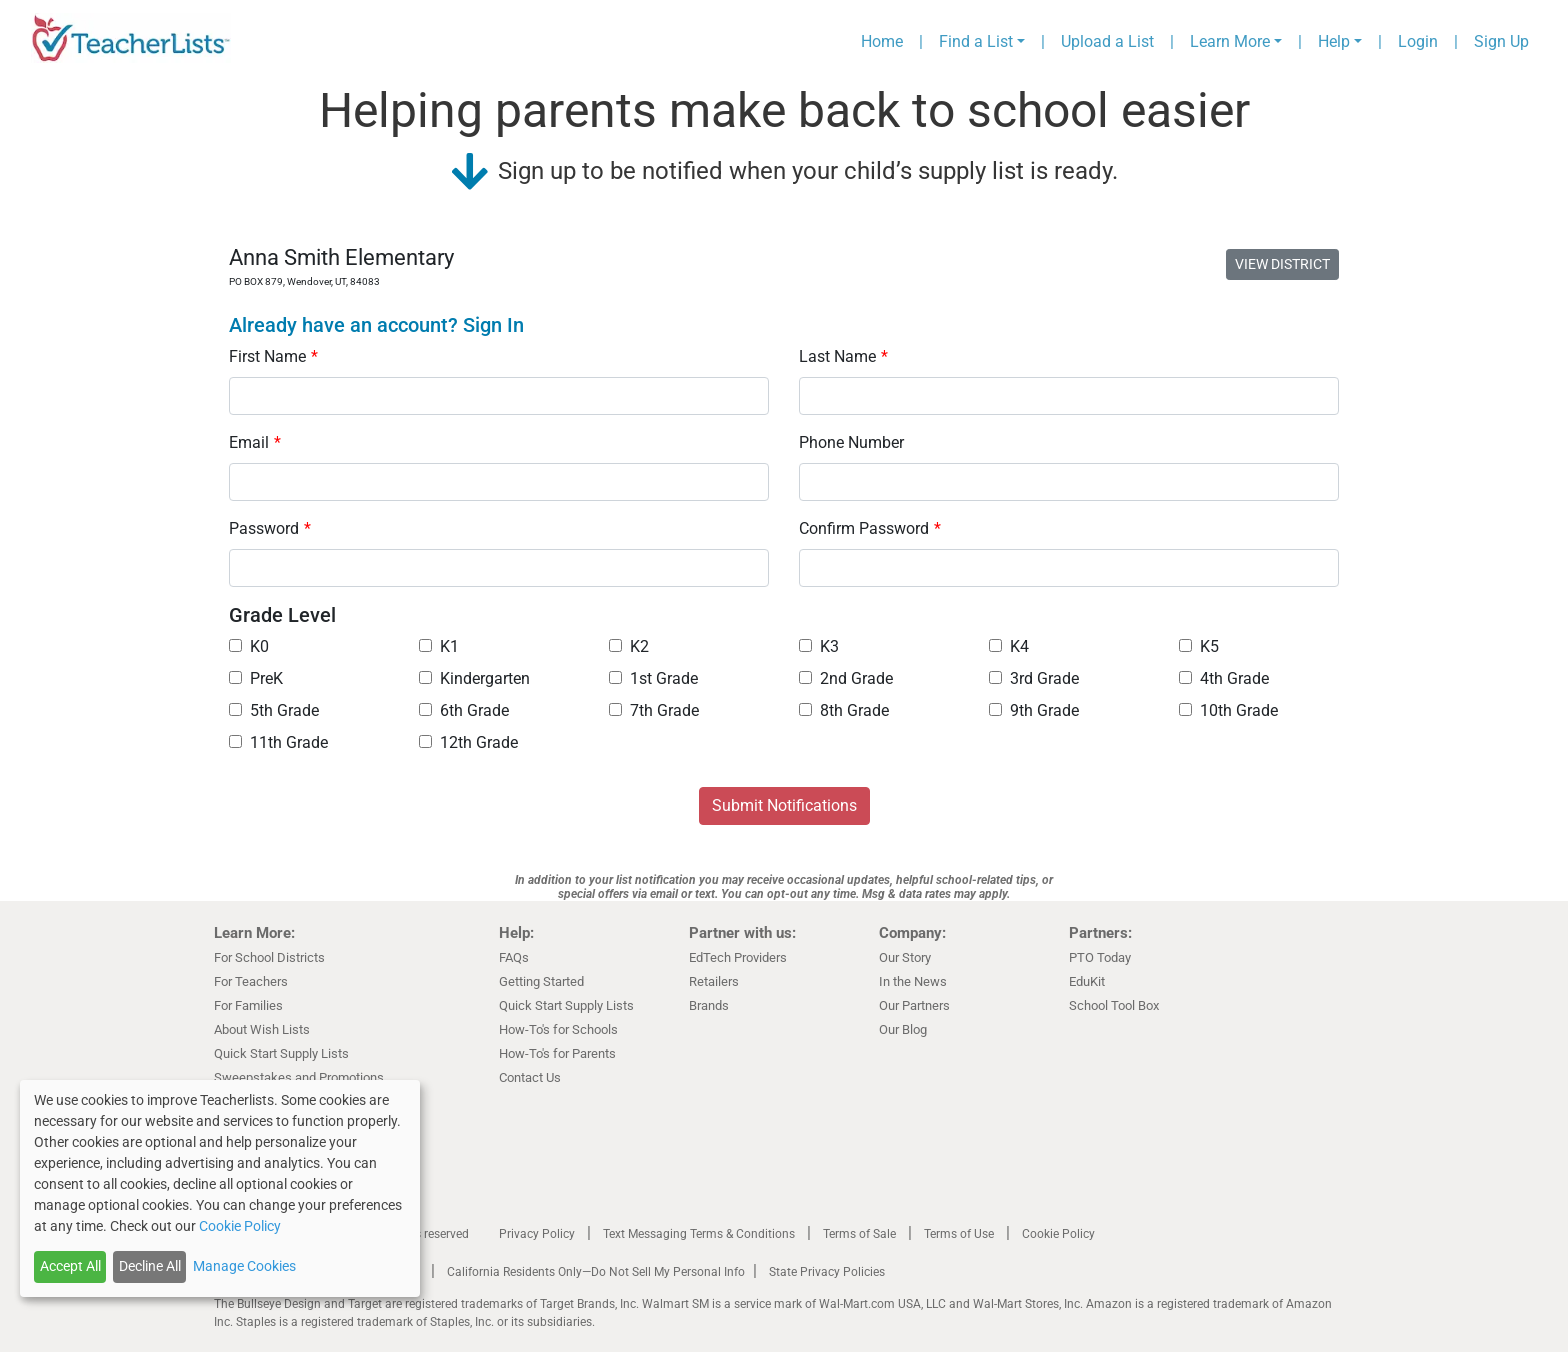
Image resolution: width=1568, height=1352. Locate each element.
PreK (256, 678)
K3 (819, 646)
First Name (273, 356)
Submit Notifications (784, 805)
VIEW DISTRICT (1282, 264)
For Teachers (251, 981)
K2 (629, 646)
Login (1418, 41)
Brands (709, 1005)
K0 (249, 646)
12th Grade (468, 742)
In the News (913, 981)
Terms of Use (959, 1234)
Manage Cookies (244, 1266)
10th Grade (1228, 710)
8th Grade (844, 710)
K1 (439, 646)
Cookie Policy (1058, 1234)
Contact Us (530, 1077)
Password (270, 528)
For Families (248, 1005)
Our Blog (903, 1029)
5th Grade (274, 710)
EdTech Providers (738, 957)
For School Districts (269, 957)
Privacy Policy (537, 1234)
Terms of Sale (859, 1234)
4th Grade (1224, 678)
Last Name (843, 356)
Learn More (1230, 41)
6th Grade (464, 710)
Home (882, 41)
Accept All (70, 1266)
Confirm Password (870, 528)
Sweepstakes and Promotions (299, 1077)
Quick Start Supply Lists (281, 1053)
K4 (1009, 646)
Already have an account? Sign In (376, 325)
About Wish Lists (262, 1029)
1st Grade (653, 678)
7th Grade (654, 710)
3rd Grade (1034, 678)
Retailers (714, 981)
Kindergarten (474, 678)
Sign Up (1501, 41)
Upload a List (1107, 41)
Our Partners (914, 1005)
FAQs (514, 957)
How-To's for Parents (557, 1053)
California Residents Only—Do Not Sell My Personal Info (596, 1272)
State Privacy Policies (827, 1272)
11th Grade (278, 742)
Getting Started (541, 981)
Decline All (150, 1266)
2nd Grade (846, 678)
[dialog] (220, 1188)
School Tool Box (1114, 1005)
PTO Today (1100, 957)
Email (255, 442)
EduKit (1087, 981)
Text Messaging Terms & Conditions (699, 1234)
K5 (1199, 646)
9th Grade (1034, 710)
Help (1334, 41)
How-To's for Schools (558, 1029)
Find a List (976, 41)
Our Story (905, 957)
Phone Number (851, 442)
